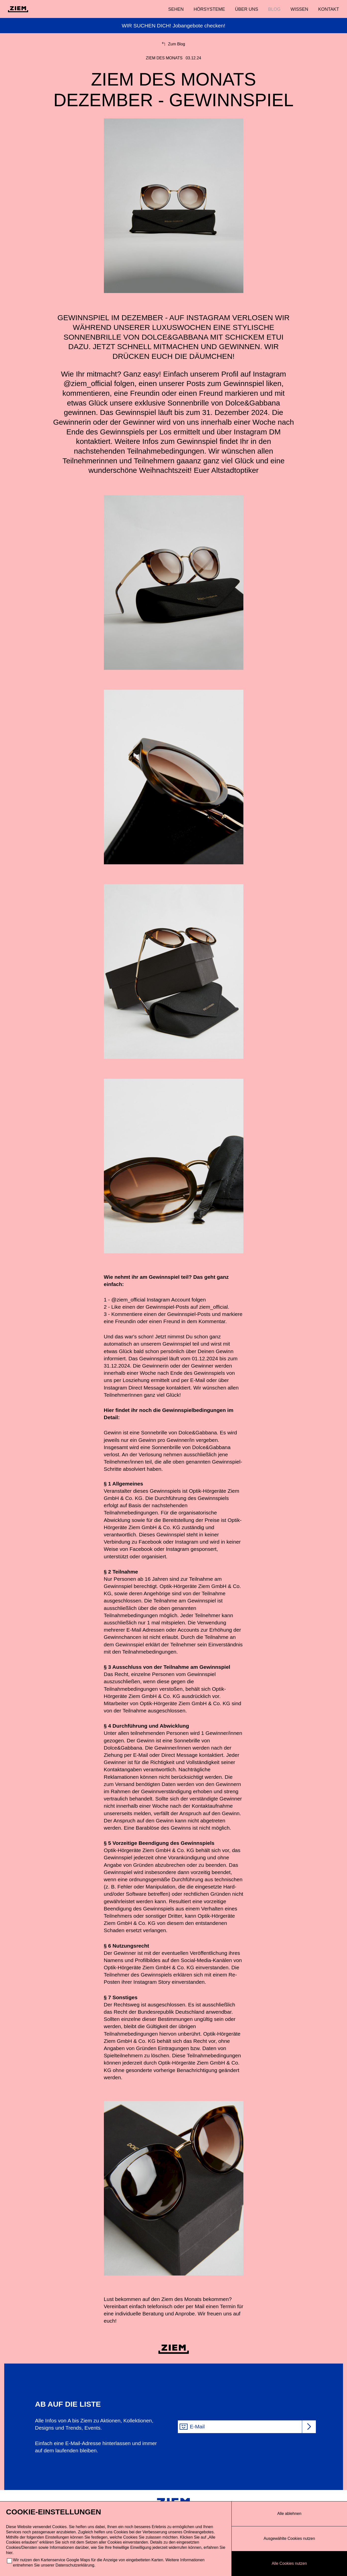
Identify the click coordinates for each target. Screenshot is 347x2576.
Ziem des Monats (164, 58)
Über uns (246, 9)
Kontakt (328, 9)
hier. (9, 2553)
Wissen (299, 9)
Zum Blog (173, 44)
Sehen (176, 9)
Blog (274, 9)
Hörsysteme (209, 9)
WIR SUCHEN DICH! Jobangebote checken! (173, 25)
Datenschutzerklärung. (75, 2565)
